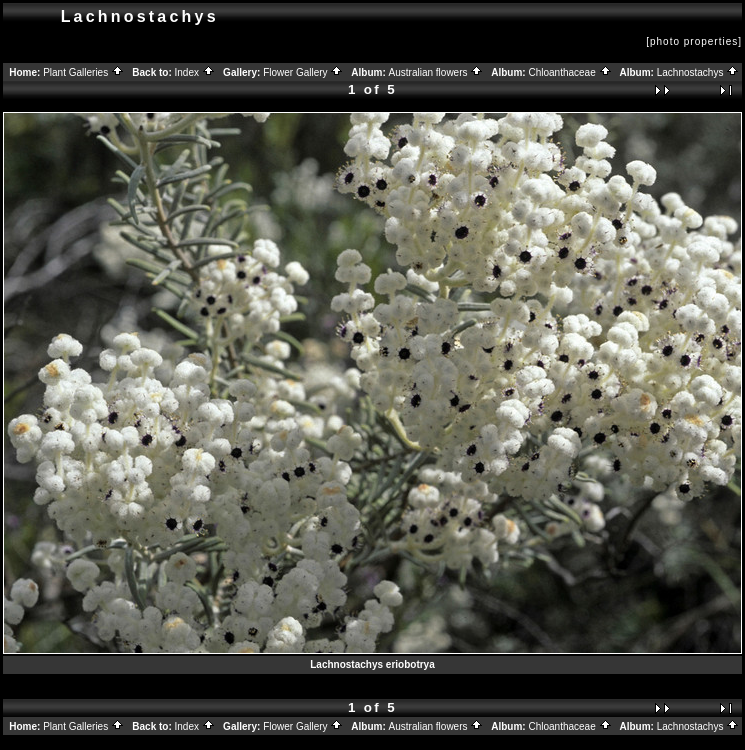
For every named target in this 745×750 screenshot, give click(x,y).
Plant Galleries (83, 72)
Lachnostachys (698, 72)
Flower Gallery (303, 72)
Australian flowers (436, 72)
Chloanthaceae (569, 72)
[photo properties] (694, 41)
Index (195, 72)
